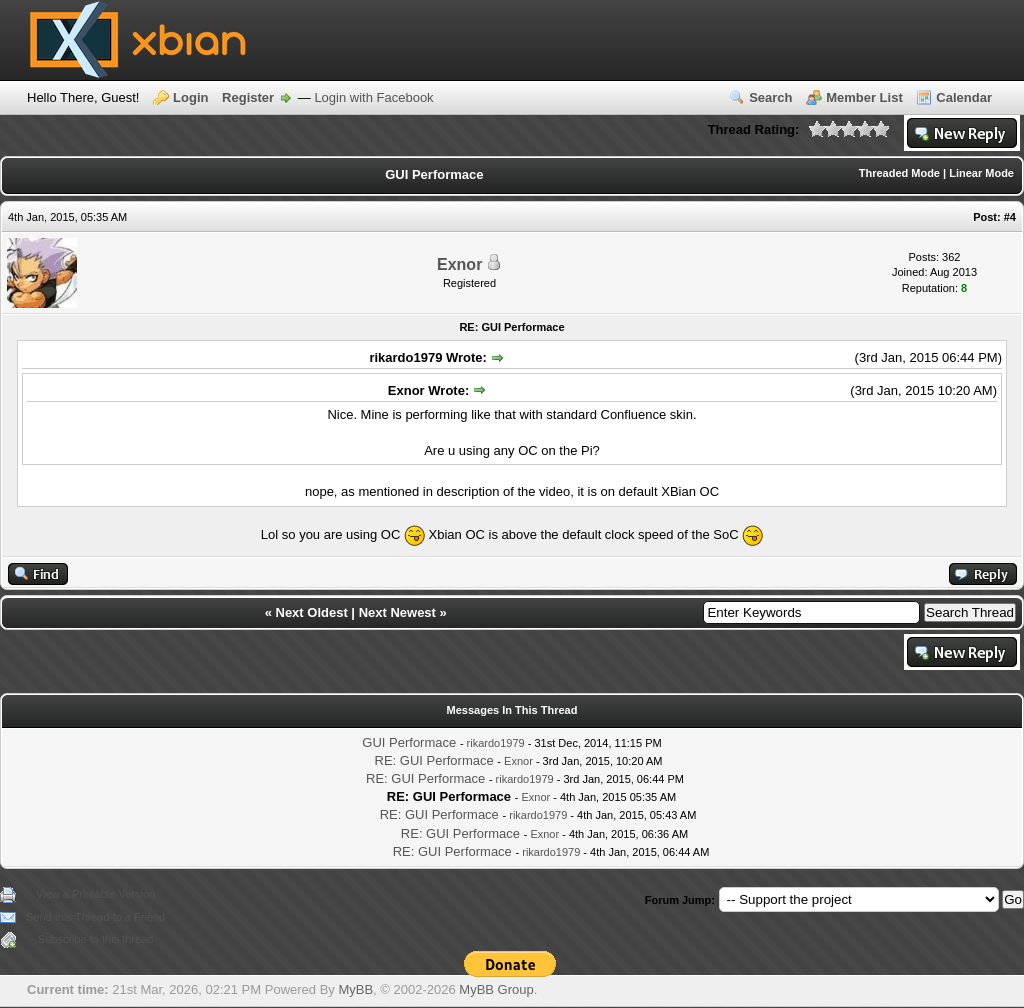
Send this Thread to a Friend (95, 917)
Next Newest (397, 612)
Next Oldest (312, 612)
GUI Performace (409, 742)
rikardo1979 (496, 743)
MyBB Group (496, 989)
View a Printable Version (95, 894)
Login (190, 97)
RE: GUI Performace (434, 760)
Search (770, 97)
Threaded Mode (899, 173)
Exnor (459, 264)
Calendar (964, 97)
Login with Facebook (373, 97)
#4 (1010, 217)
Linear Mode (981, 173)
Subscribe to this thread (96, 939)
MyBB (355, 989)
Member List (864, 97)
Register (248, 97)
